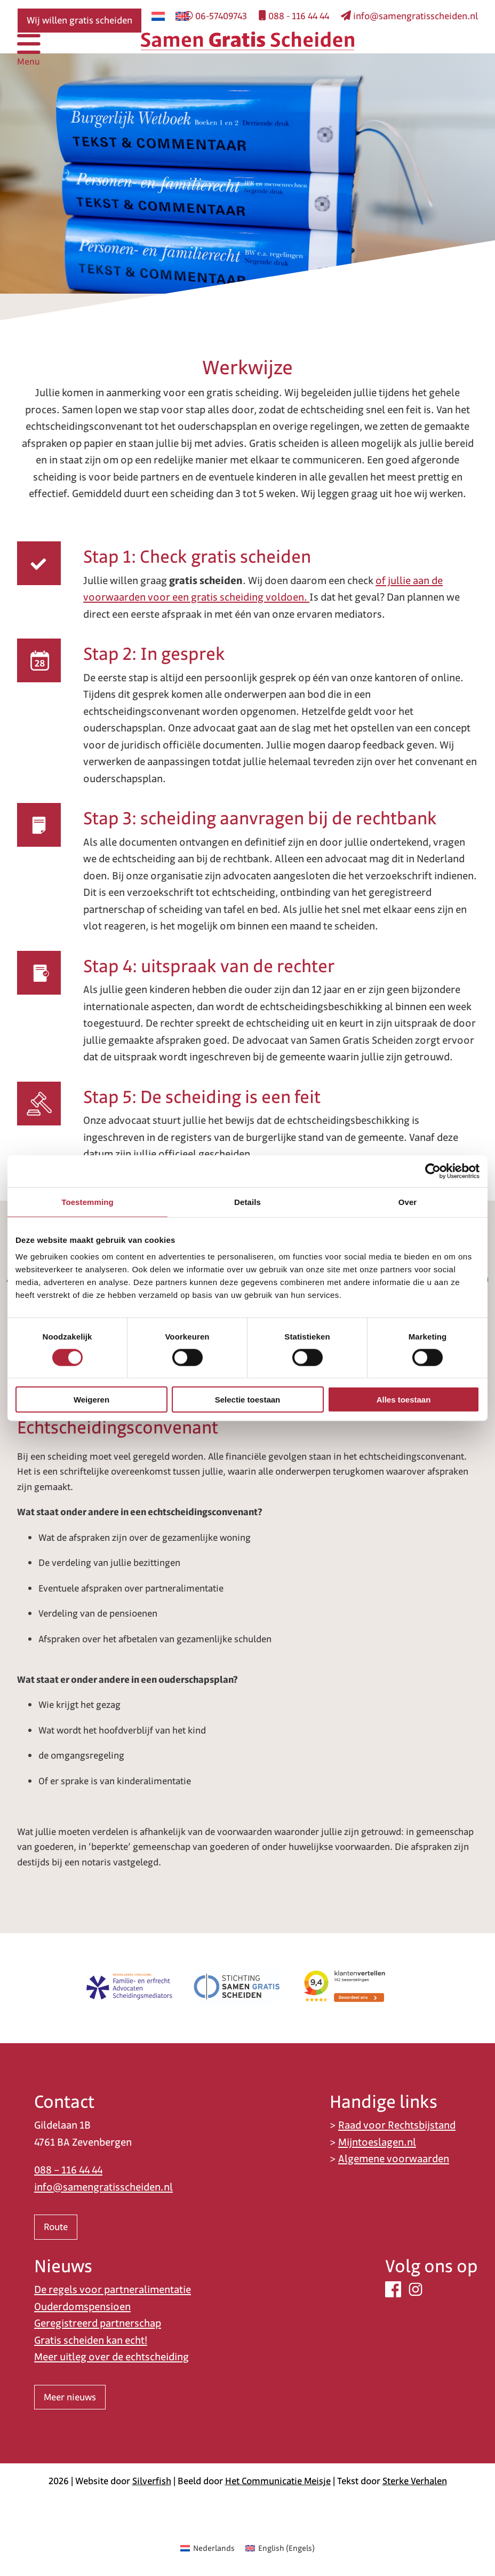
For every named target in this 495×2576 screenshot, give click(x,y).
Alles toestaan (404, 1399)
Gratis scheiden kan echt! (90, 2340)
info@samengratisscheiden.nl (409, 16)
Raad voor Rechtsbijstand (397, 2125)
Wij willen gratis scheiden (79, 20)
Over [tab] (407, 1201)
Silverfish (151, 2481)
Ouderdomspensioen (82, 2306)
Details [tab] (247, 1201)
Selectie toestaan (248, 1399)
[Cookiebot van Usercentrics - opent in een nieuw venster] (433, 1171)
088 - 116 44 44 (294, 16)
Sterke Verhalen (414, 2481)
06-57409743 (215, 16)
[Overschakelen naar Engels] (182, 16)
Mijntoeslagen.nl (377, 2142)
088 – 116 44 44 (68, 2170)
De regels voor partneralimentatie (112, 2289)
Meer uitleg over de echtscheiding (111, 2357)
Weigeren (91, 1399)
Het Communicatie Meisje (278, 2481)
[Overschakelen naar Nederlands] (158, 16)
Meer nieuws (70, 2397)
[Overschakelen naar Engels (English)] (280, 2548)
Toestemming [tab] (87, 1201)
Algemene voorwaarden (393, 2159)
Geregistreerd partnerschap (97, 2323)
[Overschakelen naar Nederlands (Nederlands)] (207, 2548)
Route (56, 2227)
